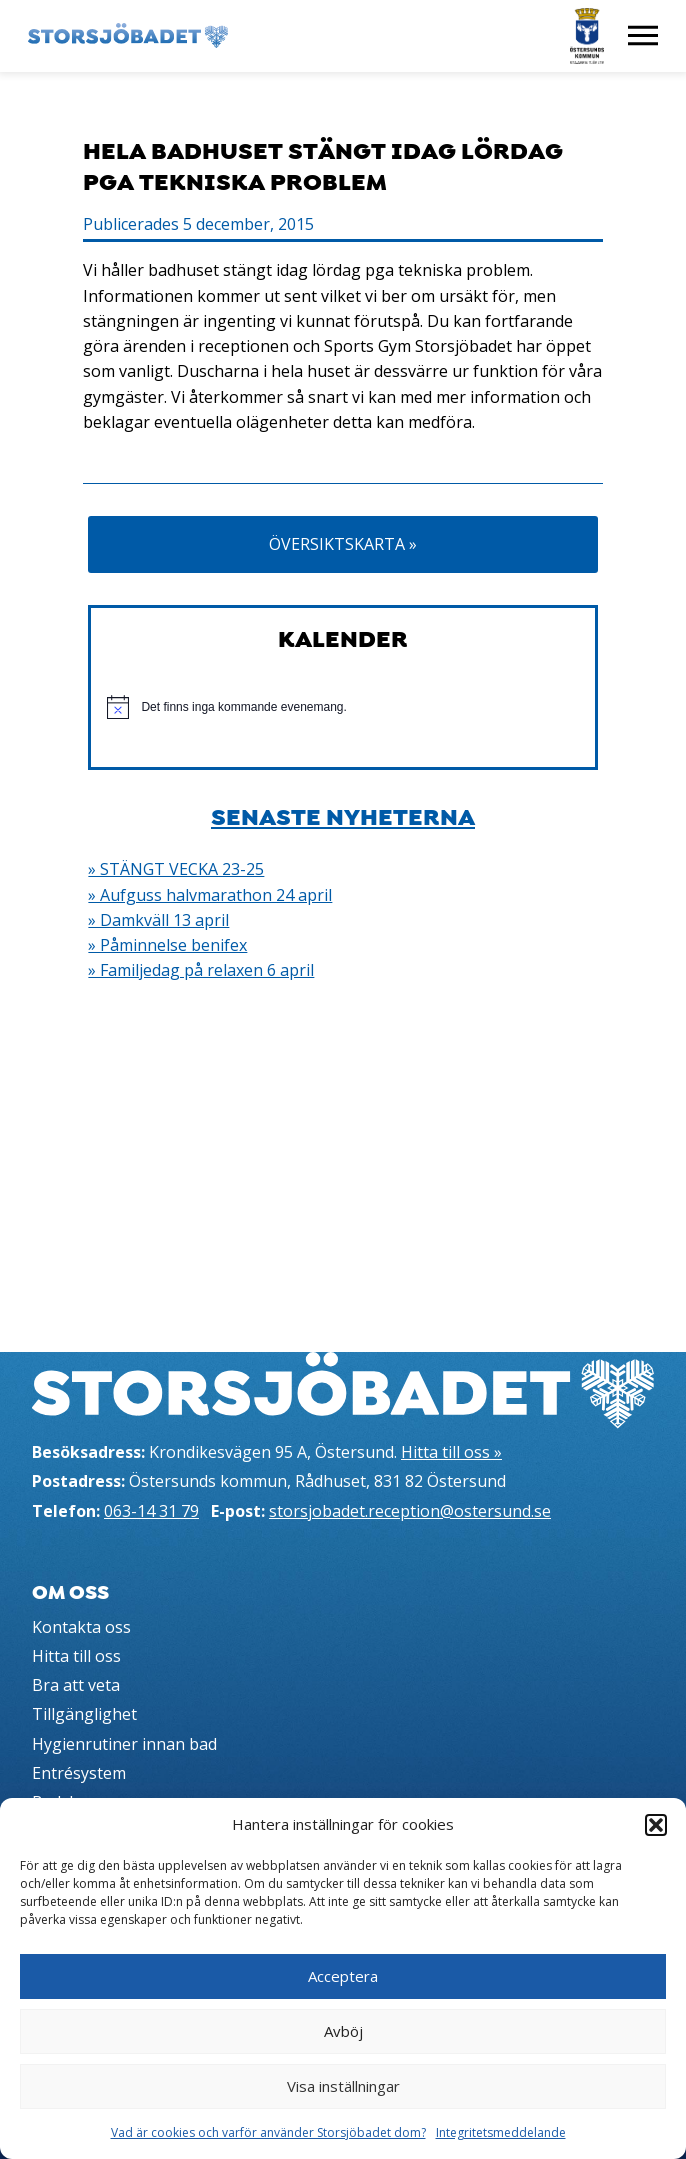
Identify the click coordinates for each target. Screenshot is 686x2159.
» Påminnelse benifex (167, 945)
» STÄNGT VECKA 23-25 (176, 869)
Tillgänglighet (84, 1714)
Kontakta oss (81, 1627)
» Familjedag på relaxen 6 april (201, 970)
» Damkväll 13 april (158, 920)
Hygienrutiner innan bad (124, 1744)
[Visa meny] (643, 36)
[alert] (342, 707)
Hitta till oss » (451, 1452)
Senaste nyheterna (343, 817)
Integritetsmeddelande (501, 2132)
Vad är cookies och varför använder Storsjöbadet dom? (268, 2132)
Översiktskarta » (343, 544)
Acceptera (343, 1976)
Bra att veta (76, 1685)
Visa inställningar (343, 2086)
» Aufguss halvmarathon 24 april (210, 895)
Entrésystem (79, 1773)
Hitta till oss (76, 1656)
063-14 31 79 (151, 1511)
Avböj (343, 2031)
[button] (656, 1825)
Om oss (70, 1593)
